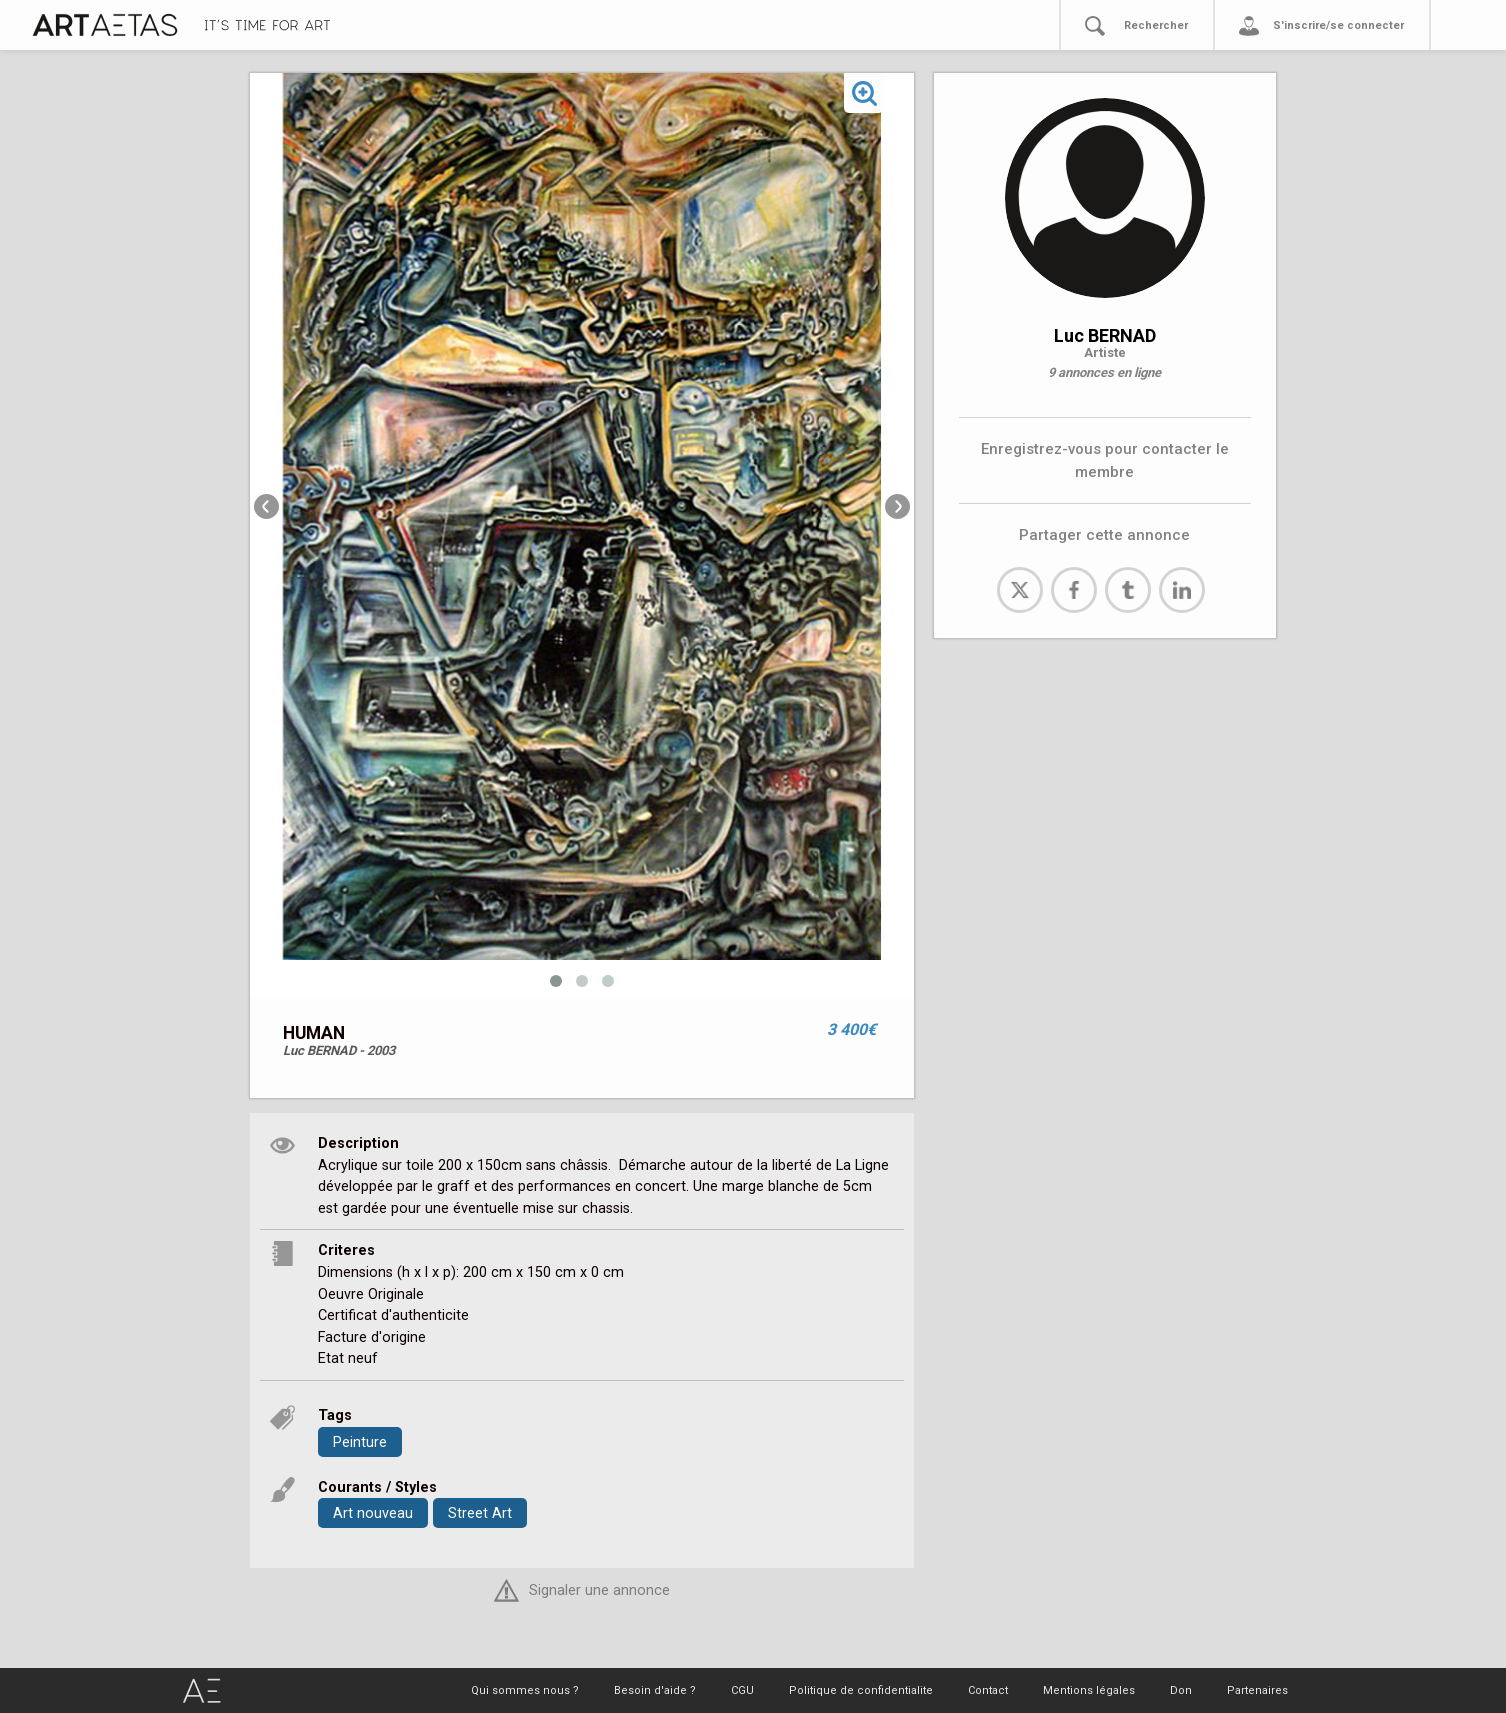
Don (1181, 1690)
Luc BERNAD (1105, 335)
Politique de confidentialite (861, 1690)
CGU (742, 1690)
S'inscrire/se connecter (1338, 25)
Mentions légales (1089, 1690)
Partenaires (1257, 1690)
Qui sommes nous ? (525, 1690)
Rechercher (1156, 25)
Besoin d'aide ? (655, 1690)
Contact (988, 1690)
